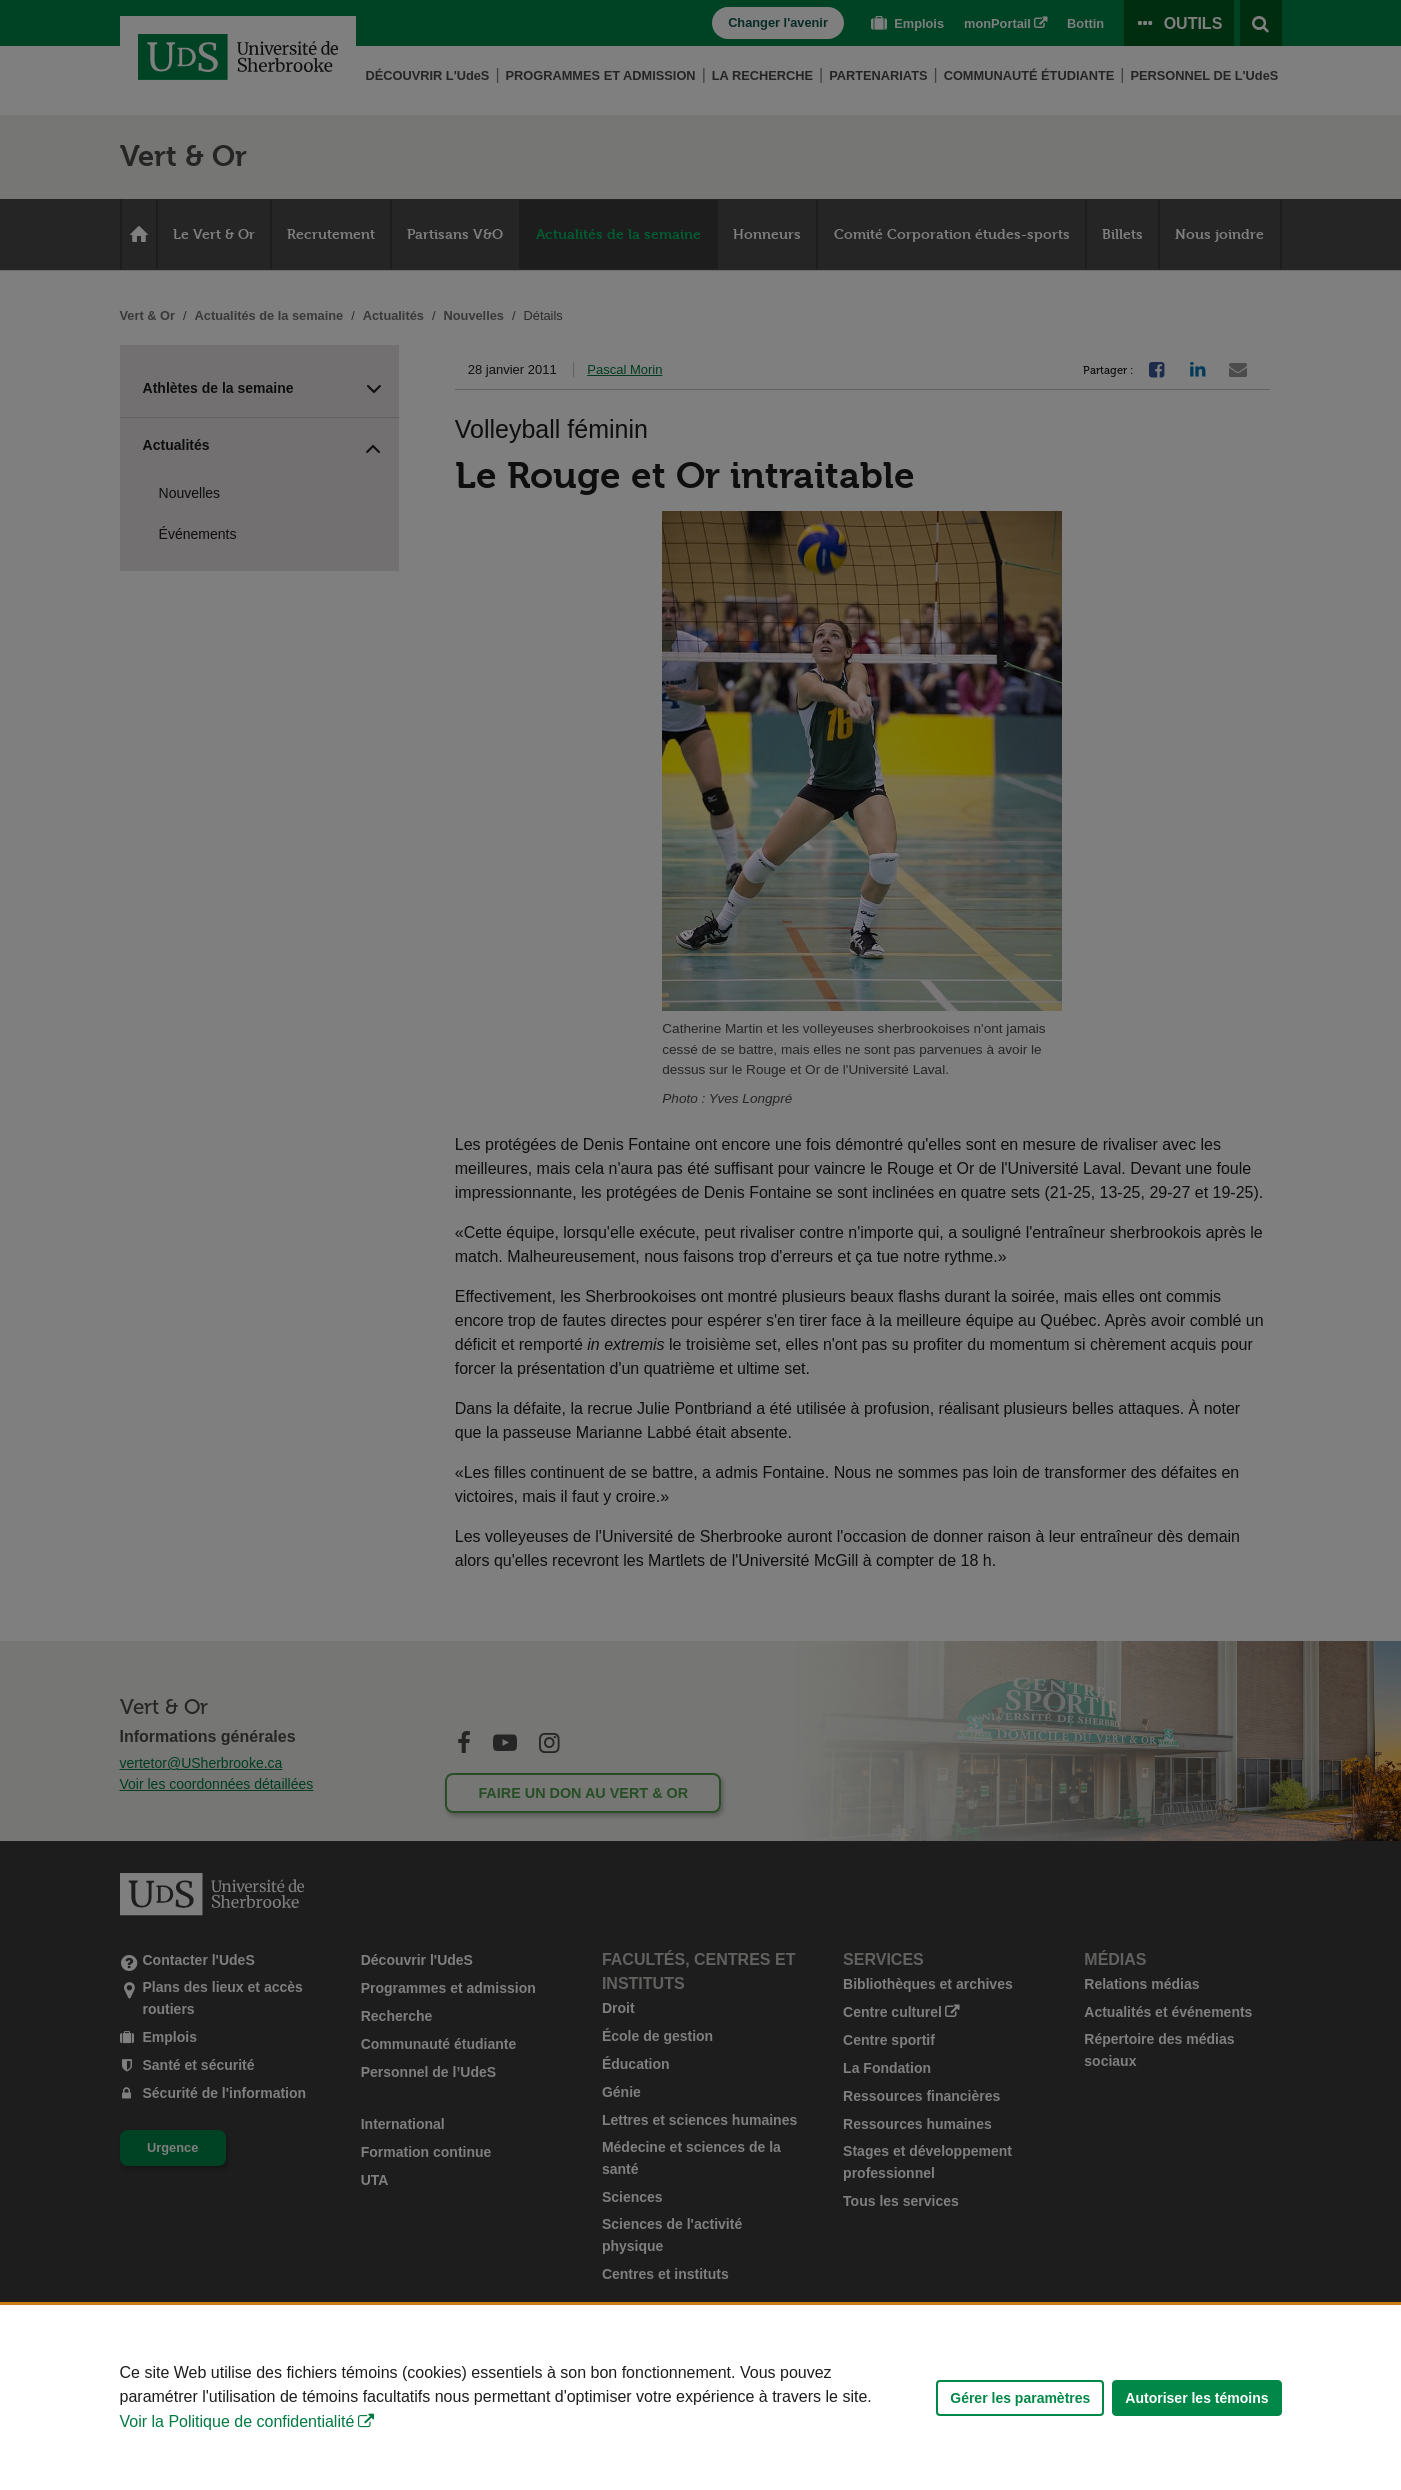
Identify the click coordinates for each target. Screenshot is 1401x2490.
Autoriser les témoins (1196, 2398)
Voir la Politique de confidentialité (237, 2421)
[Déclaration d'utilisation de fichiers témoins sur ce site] (700, 2397)
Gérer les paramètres (1020, 2398)
